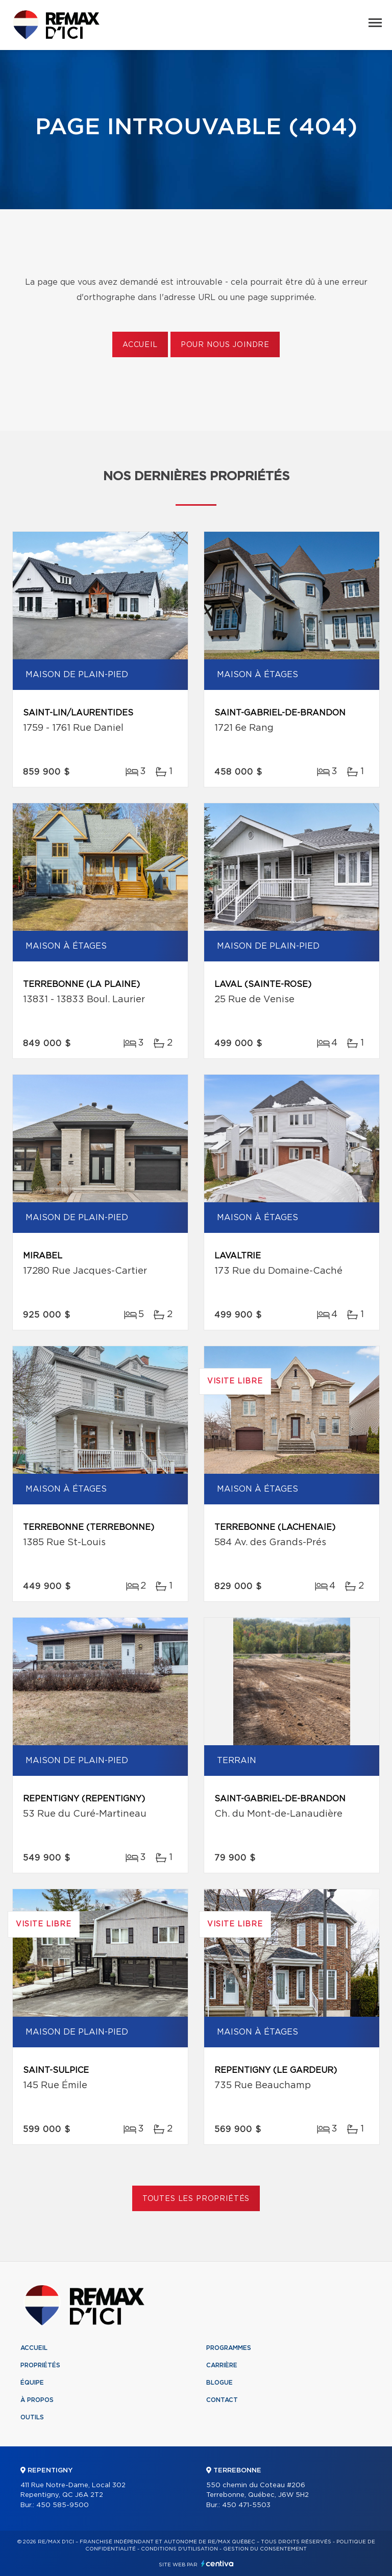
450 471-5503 (246, 2505)
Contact (222, 2400)
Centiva (217, 2563)
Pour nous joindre (225, 345)
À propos (37, 2400)
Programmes (228, 2348)
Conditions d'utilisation (179, 2549)
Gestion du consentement (265, 2549)
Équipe (32, 2383)
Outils (32, 2417)
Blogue (219, 2383)
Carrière (221, 2365)
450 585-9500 (62, 2505)
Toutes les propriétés (196, 2198)
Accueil (140, 345)
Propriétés (40, 2365)
